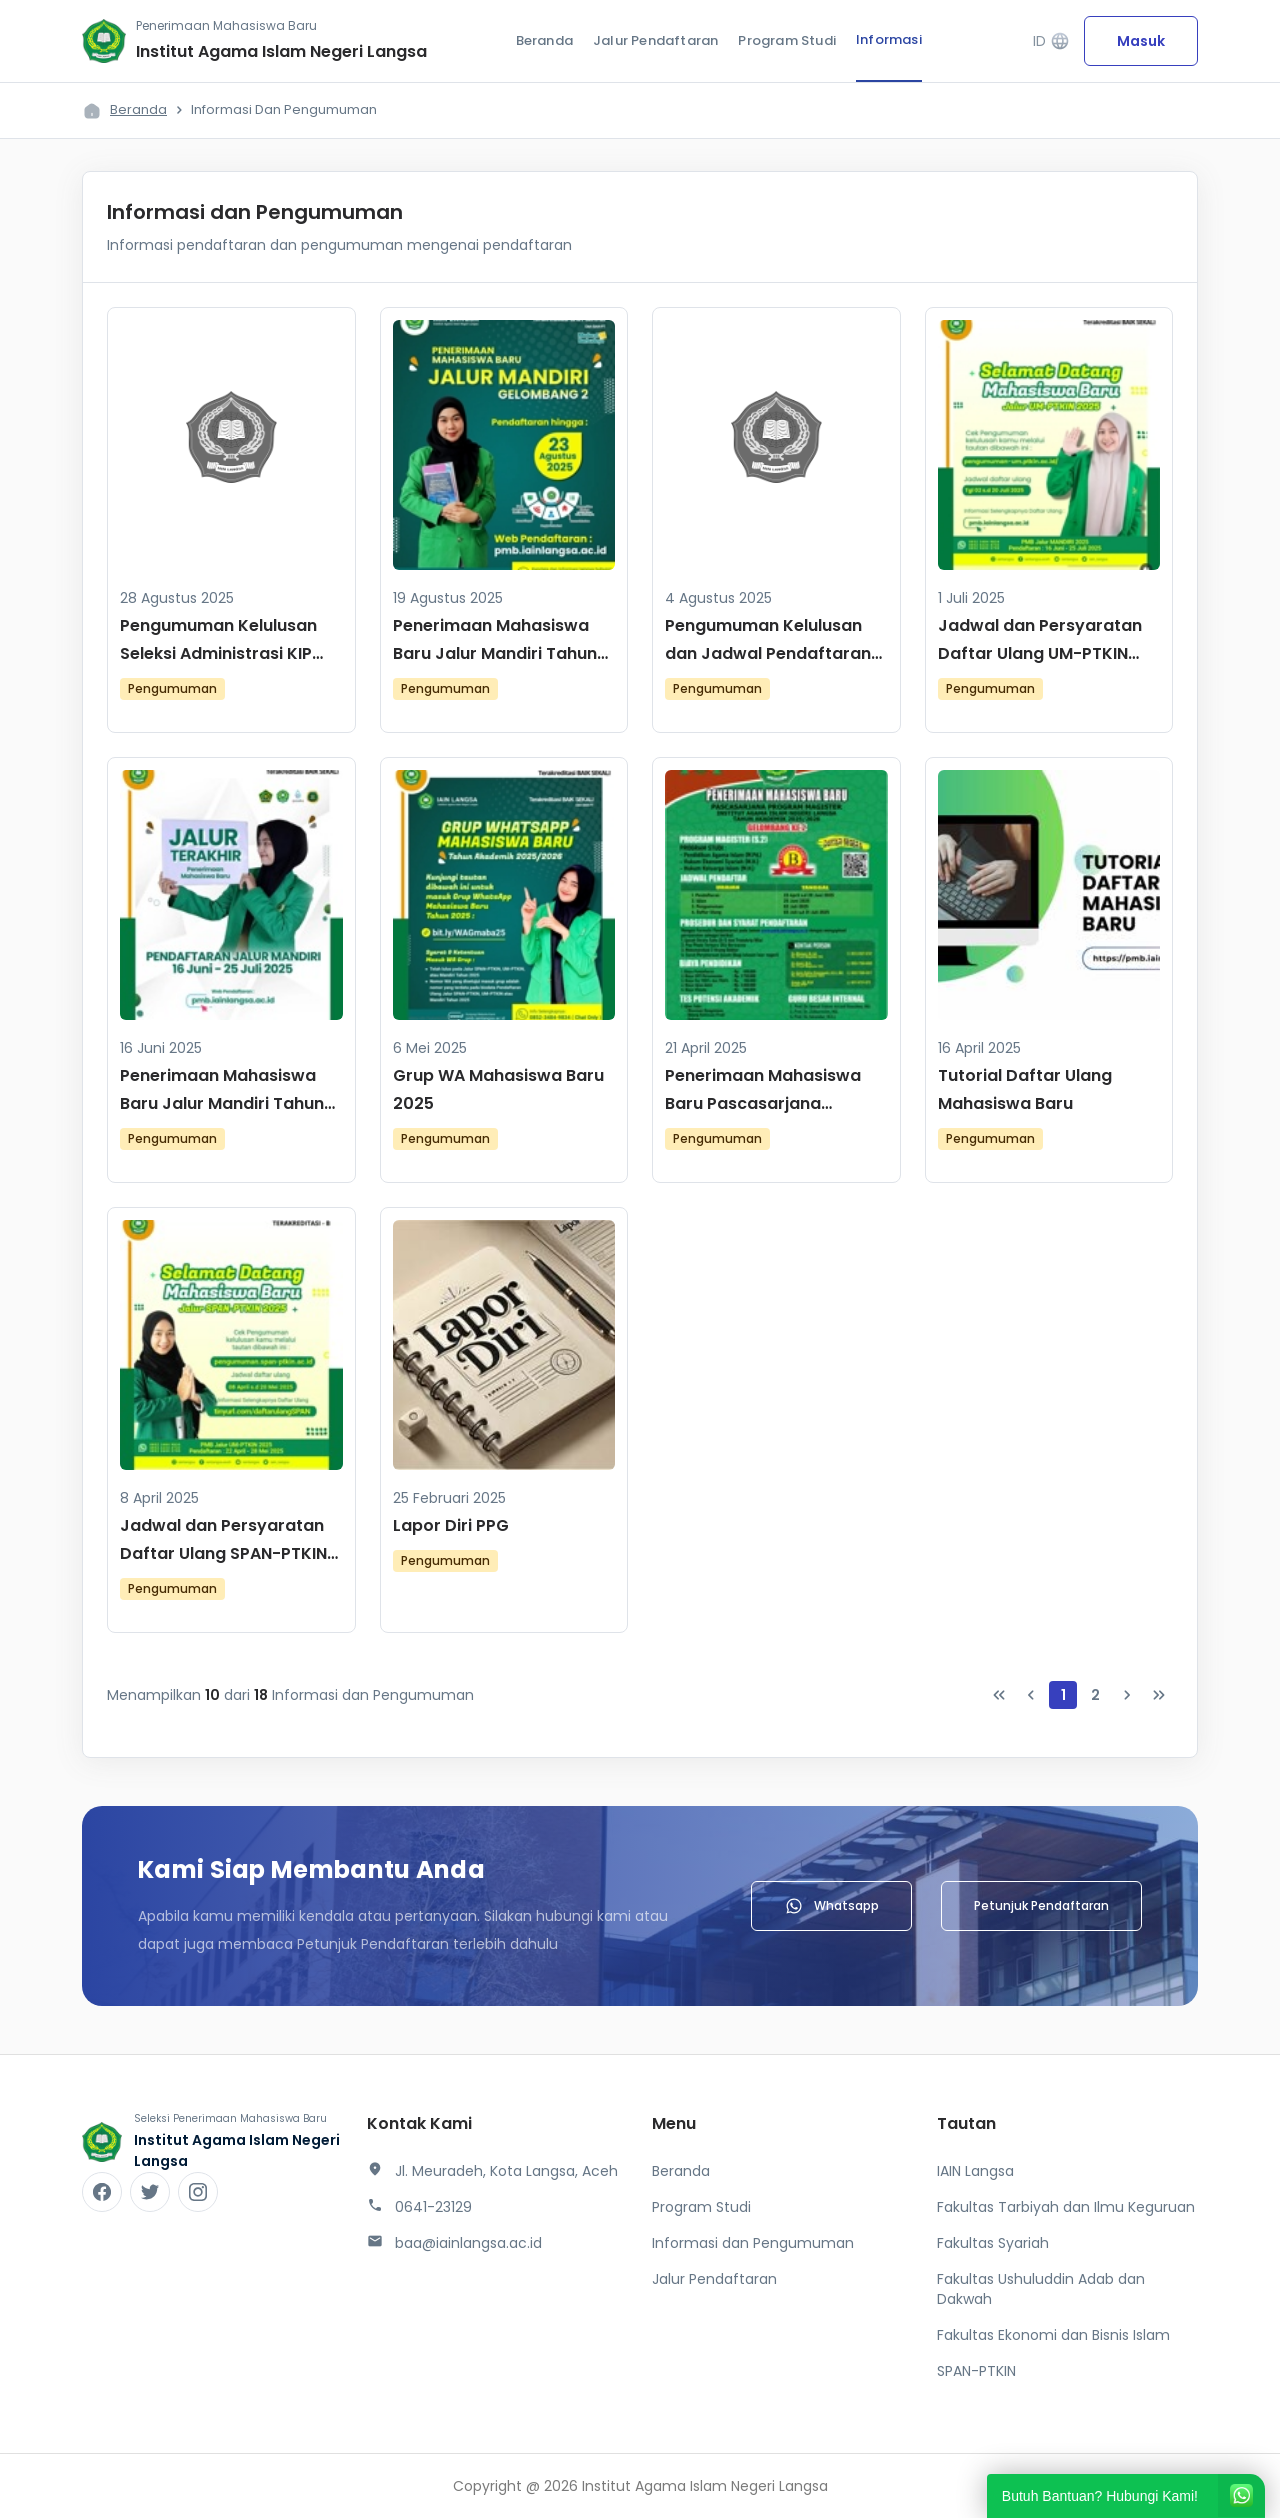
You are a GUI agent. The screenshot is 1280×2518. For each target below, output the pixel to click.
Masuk (1141, 41)
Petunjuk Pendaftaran (1041, 1905)
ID (1051, 41)
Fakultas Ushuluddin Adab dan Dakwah (1041, 2289)
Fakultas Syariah (993, 2243)
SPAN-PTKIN (976, 2371)
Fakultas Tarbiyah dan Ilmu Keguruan (1066, 2207)
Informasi (889, 39)
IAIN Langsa (975, 2171)
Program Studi (787, 40)
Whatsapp (831, 1906)
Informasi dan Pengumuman (753, 2243)
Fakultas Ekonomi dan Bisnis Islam (1053, 2335)
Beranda (544, 40)
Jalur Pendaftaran (655, 40)
